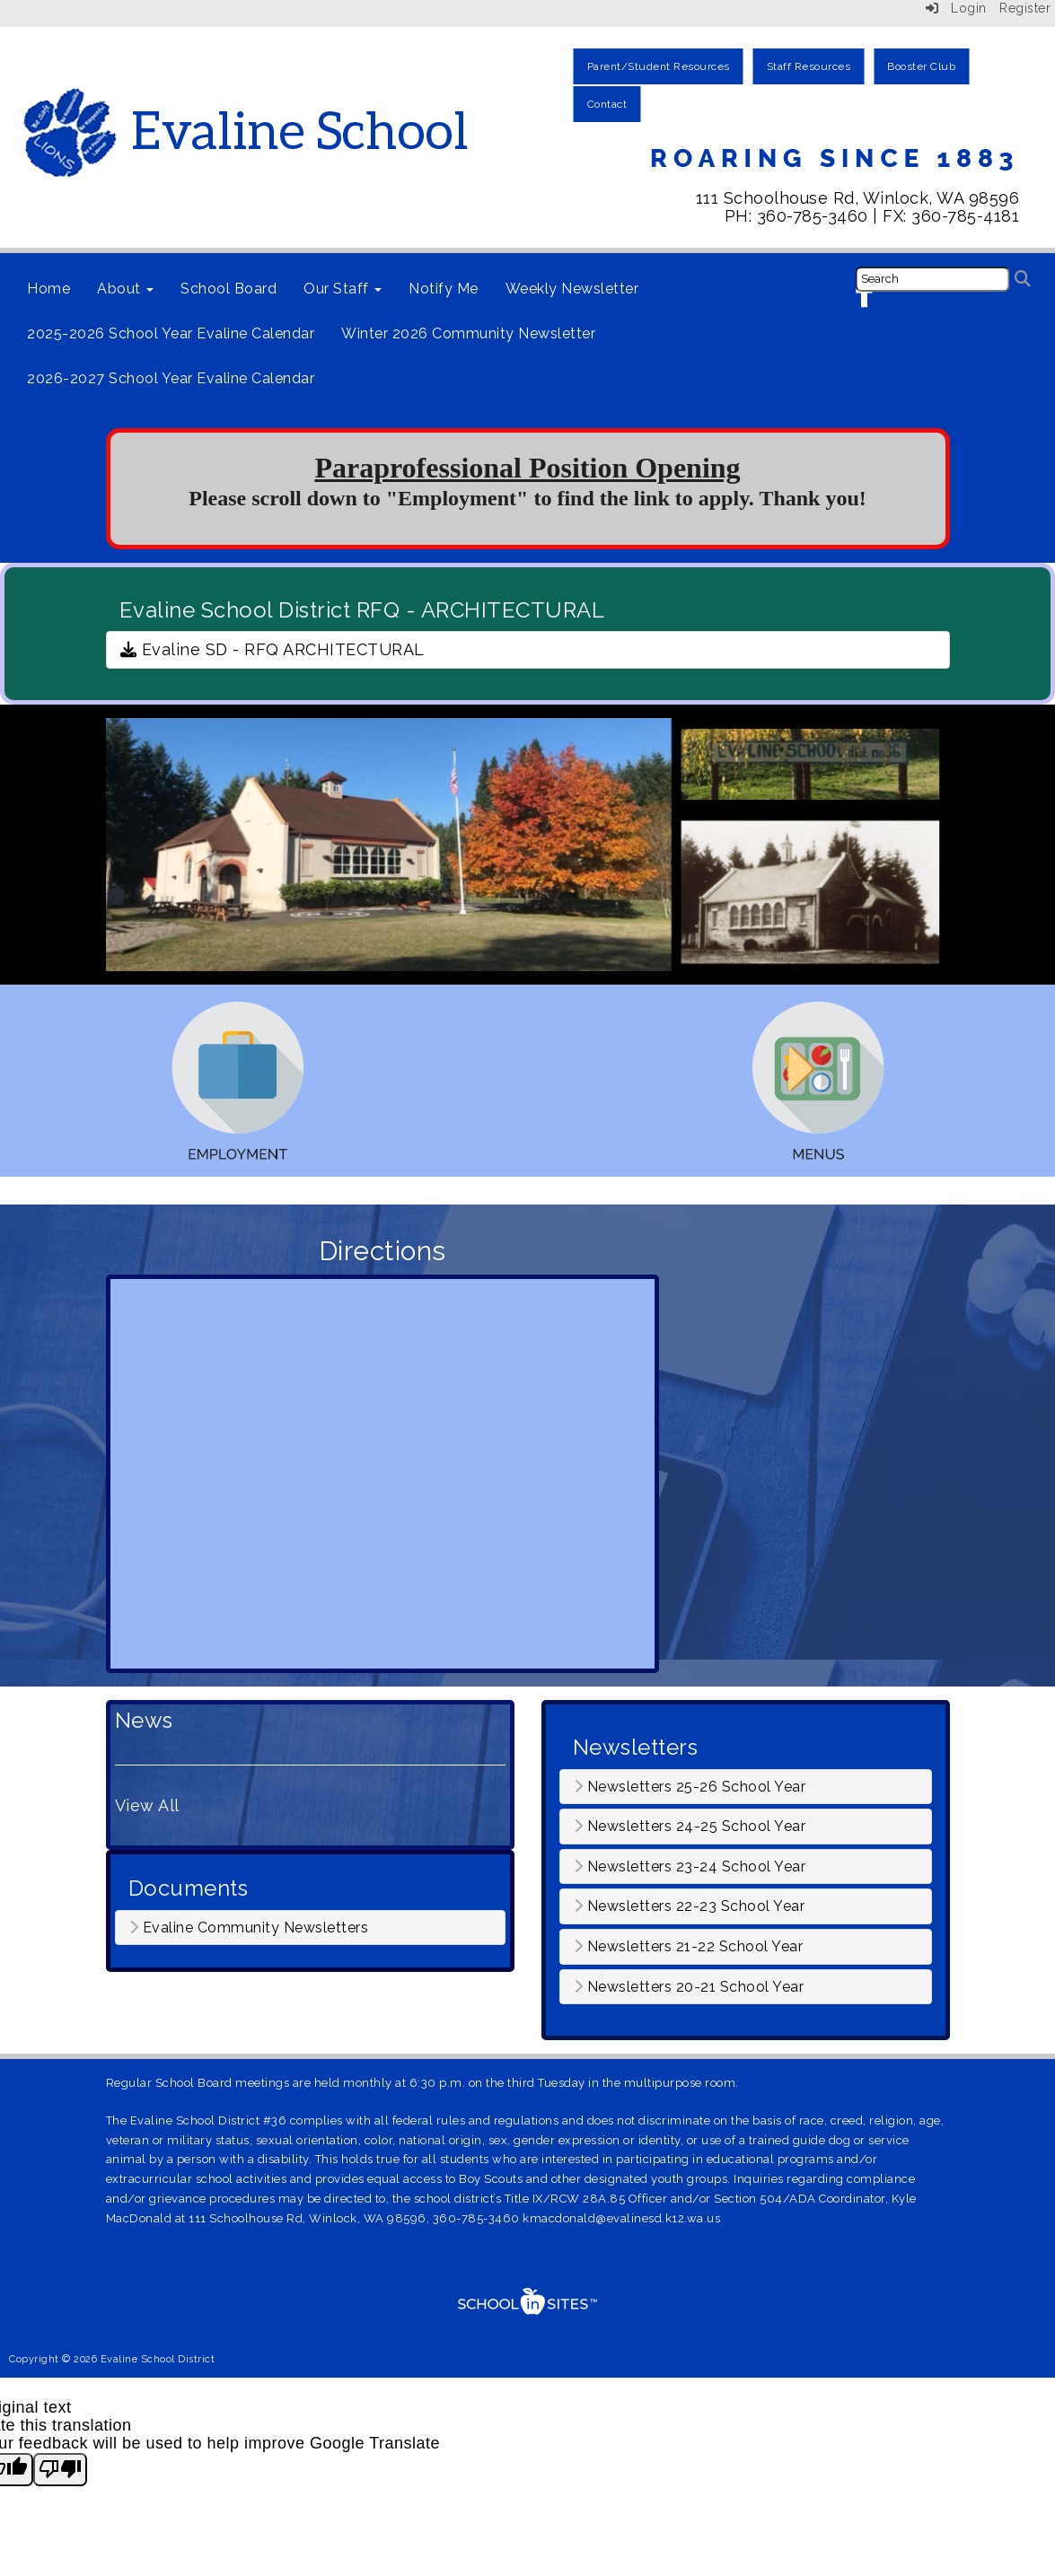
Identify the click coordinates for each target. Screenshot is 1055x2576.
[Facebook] (865, 297)
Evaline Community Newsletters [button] (249, 1928)
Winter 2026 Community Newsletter (468, 333)
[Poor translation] (60, 2470)
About (125, 288)
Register (1025, 8)
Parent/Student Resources (658, 66)
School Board (228, 288)
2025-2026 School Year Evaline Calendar (170, 333)
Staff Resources (809, 66)
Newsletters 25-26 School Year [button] (690, 1787)
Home (48, 288)
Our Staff (342, 288)
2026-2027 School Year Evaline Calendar (170, 378)
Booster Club (921, 66)
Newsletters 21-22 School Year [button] (689, 1947)
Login (956, 8)
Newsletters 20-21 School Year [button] (689, 1987)
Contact (607, 104)
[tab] (310, 1928)
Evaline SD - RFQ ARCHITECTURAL (272, 649)
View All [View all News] (147, 1805)
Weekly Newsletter (572, 288)
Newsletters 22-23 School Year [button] (689, 1906)
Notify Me (444, 288)
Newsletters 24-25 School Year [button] (690, 1826)
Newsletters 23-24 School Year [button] (690, 1867)
